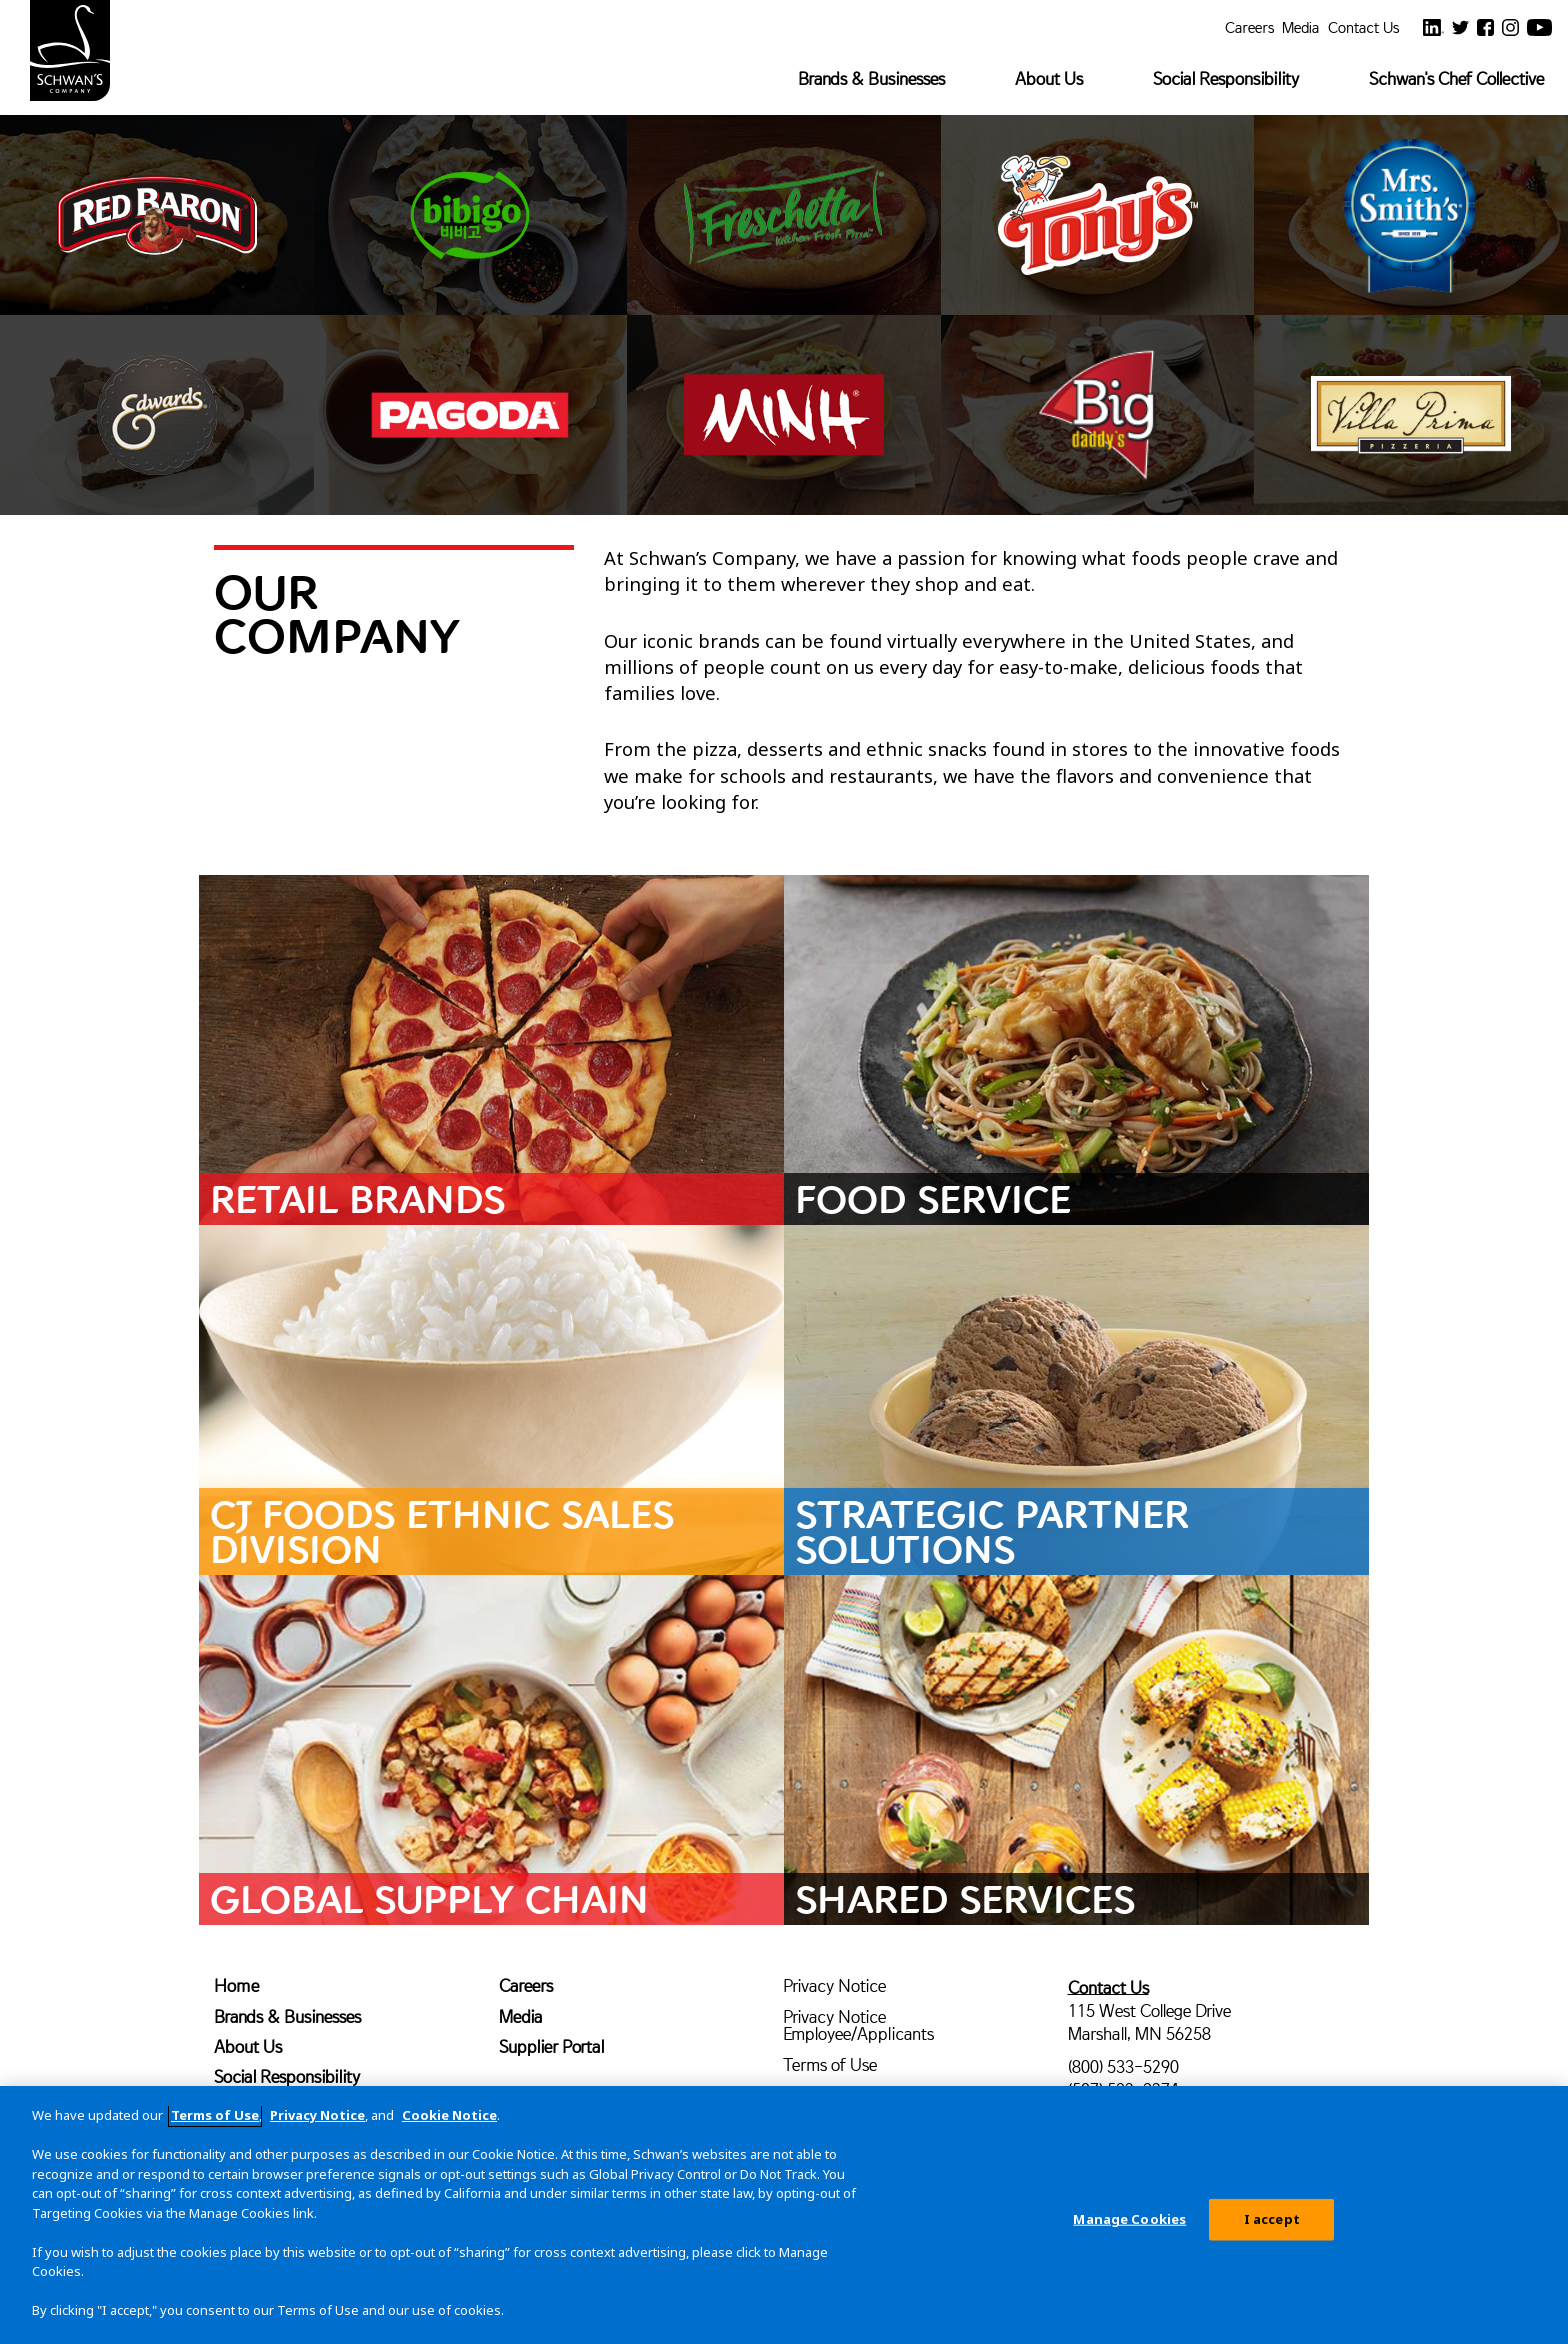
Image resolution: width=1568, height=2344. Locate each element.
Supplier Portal (551, 2046)
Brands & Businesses (871, 78)
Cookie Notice (449, 2123)
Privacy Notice (834, 1985)
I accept (1272, 2227)
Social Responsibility (1226, 78)
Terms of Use (830, 2064)
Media (1301, 26)
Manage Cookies (1129, 2227)
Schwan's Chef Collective (1456, 78)
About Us (1049, 78)
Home (236, 1985)
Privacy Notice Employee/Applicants (858, 2025)
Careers (1249, 26)
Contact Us (1363, 26)
